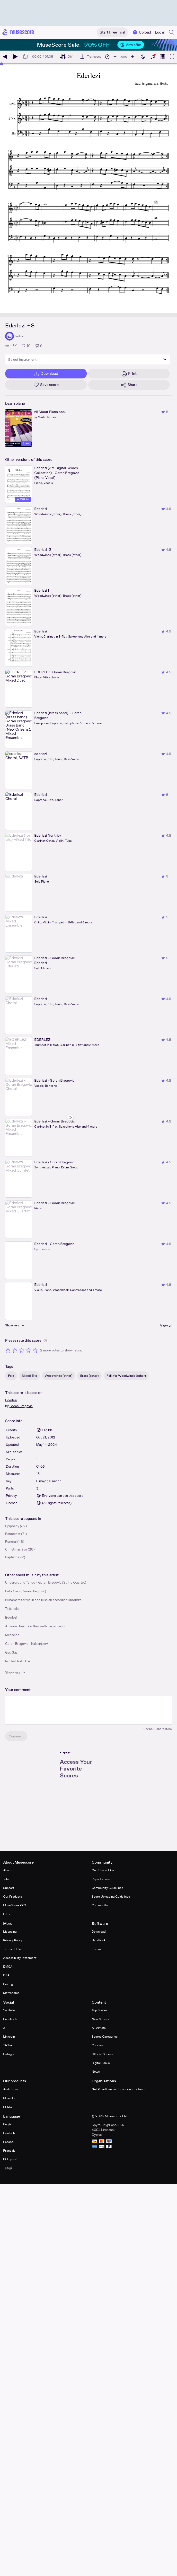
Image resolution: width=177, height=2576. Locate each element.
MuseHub (9, 2098)
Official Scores (102, 2054)
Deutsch (9, 2133)
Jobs (6, 1879)
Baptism (11, 1557)
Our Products (12, 1896)
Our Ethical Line (103, 1870)
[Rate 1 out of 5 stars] (8, 1350)
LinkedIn (9, 2036)
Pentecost (12, 1534)
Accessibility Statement (19, 1958)
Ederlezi (11, 1400)
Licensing (10, 1931)
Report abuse (101, 1879)
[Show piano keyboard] (153, 56)
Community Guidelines (107, 1888)
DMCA (7, 1966)
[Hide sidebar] (70, 1117)
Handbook (99, 1940)
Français (9, 2150)
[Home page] (18, 32)
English (8, 2124)
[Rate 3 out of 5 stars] (22, 1350)
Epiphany (12, 1526)
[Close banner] (170, 44)
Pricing (8, 1984)
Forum (96, 1949)
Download (99, 1931)
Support (8, 1888)
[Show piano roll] (162, 56)
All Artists (99, 2028)
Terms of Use (12, 1949)
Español (8, 2142)
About (7, 1870)
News (96, 2071)
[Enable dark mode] (143, 56)
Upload (141, 32)
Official (23, 499)
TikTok (7, 2045)
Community (100, 1905)
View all (166, 1325)
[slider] (1, 63)
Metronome (11, 1993)
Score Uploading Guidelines (111, 1896)
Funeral (11, 1541)
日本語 (8, 2168)
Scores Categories (104, 2036)
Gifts (6, 1914)
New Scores (100, 2019)
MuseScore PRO (14, 1905)
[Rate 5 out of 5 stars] (35, 1350)
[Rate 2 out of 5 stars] (15, 1350)
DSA (6, 1975)
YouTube (9, 2010)
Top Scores (99, 2010)
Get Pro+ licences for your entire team (118, 2089)
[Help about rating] (45, 1340)
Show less (15, 1672)
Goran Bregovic (21, 1406)
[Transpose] (90, 57)
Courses (97, 2045)
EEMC (7, 2107)
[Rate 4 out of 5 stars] (28, 1350)
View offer (130, 45)
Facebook (10, 2019)
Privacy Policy (12, 1940)
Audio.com (10, 2089)
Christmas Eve (16, 1549)
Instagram (10, 2054)
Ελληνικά (10, 2159)
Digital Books (101, 2063)
